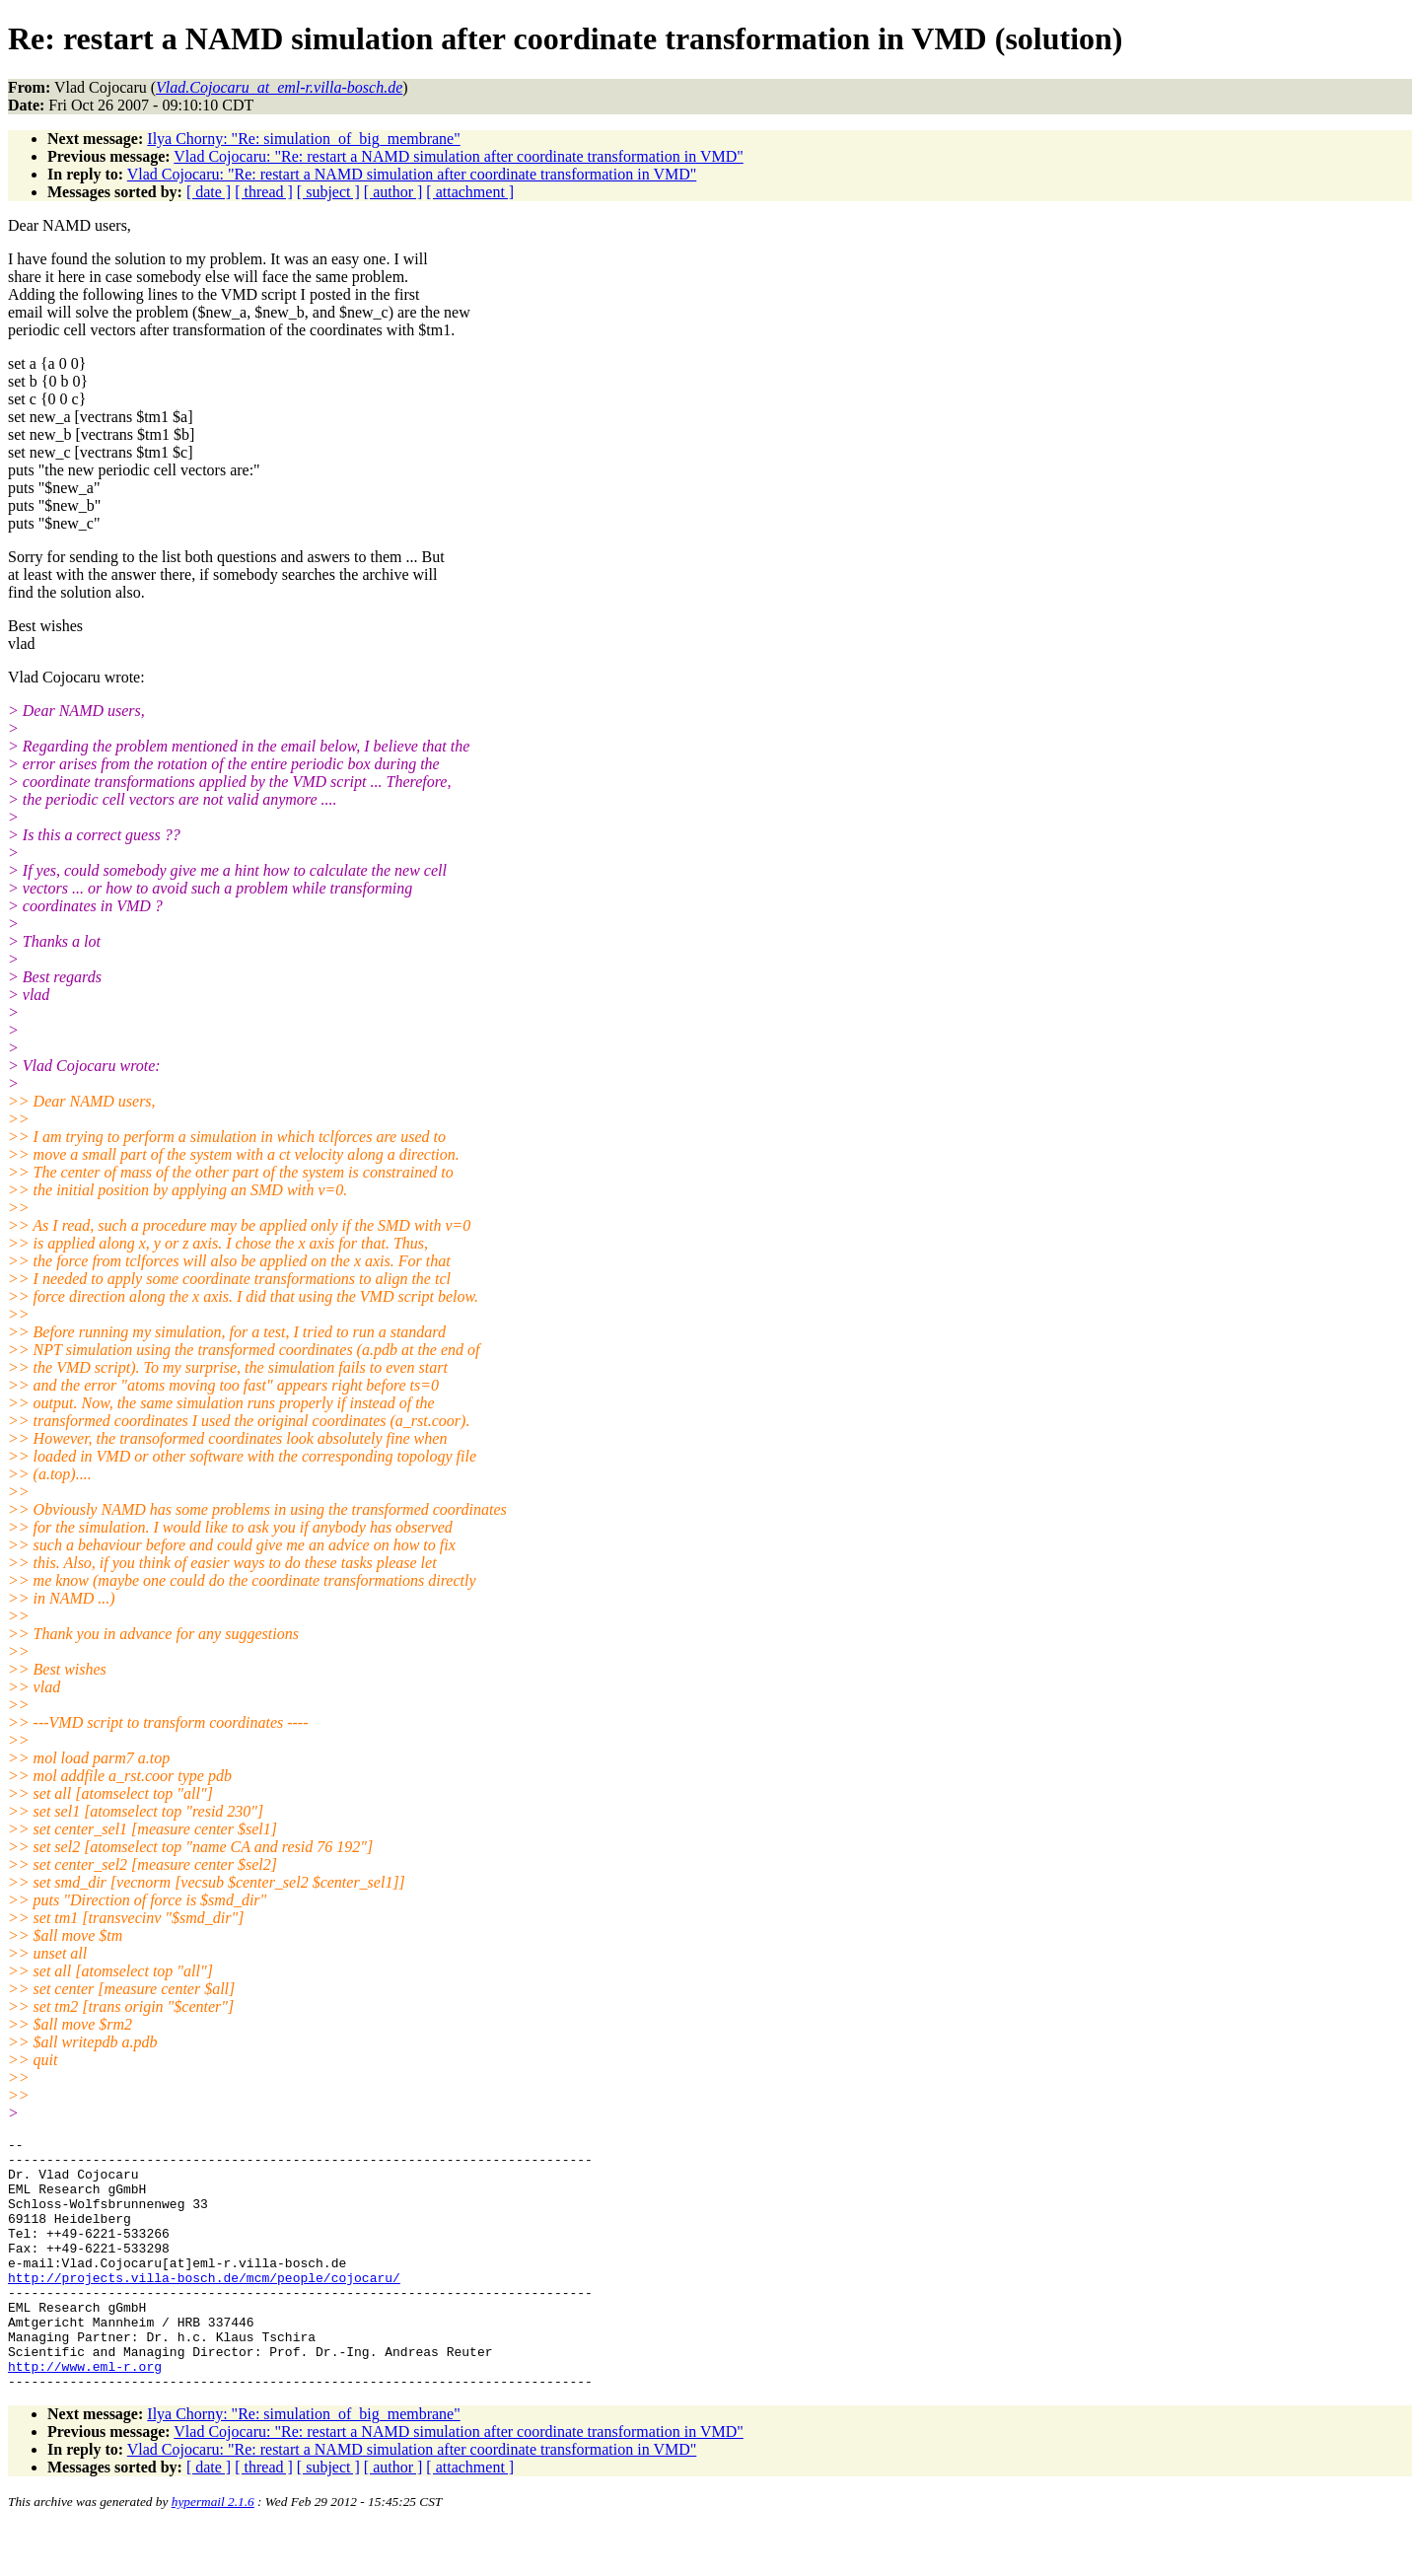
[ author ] (393, 191)
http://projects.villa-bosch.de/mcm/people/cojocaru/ (204, 2307)
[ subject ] (328, 191)
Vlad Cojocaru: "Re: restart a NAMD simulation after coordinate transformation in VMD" (459, 156)
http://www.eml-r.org (85, 2413)
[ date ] (208, 191)
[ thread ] (264, 191)
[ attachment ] (470, 191)
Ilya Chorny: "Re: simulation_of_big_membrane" (303, 138)
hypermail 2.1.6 (213, 2551)
